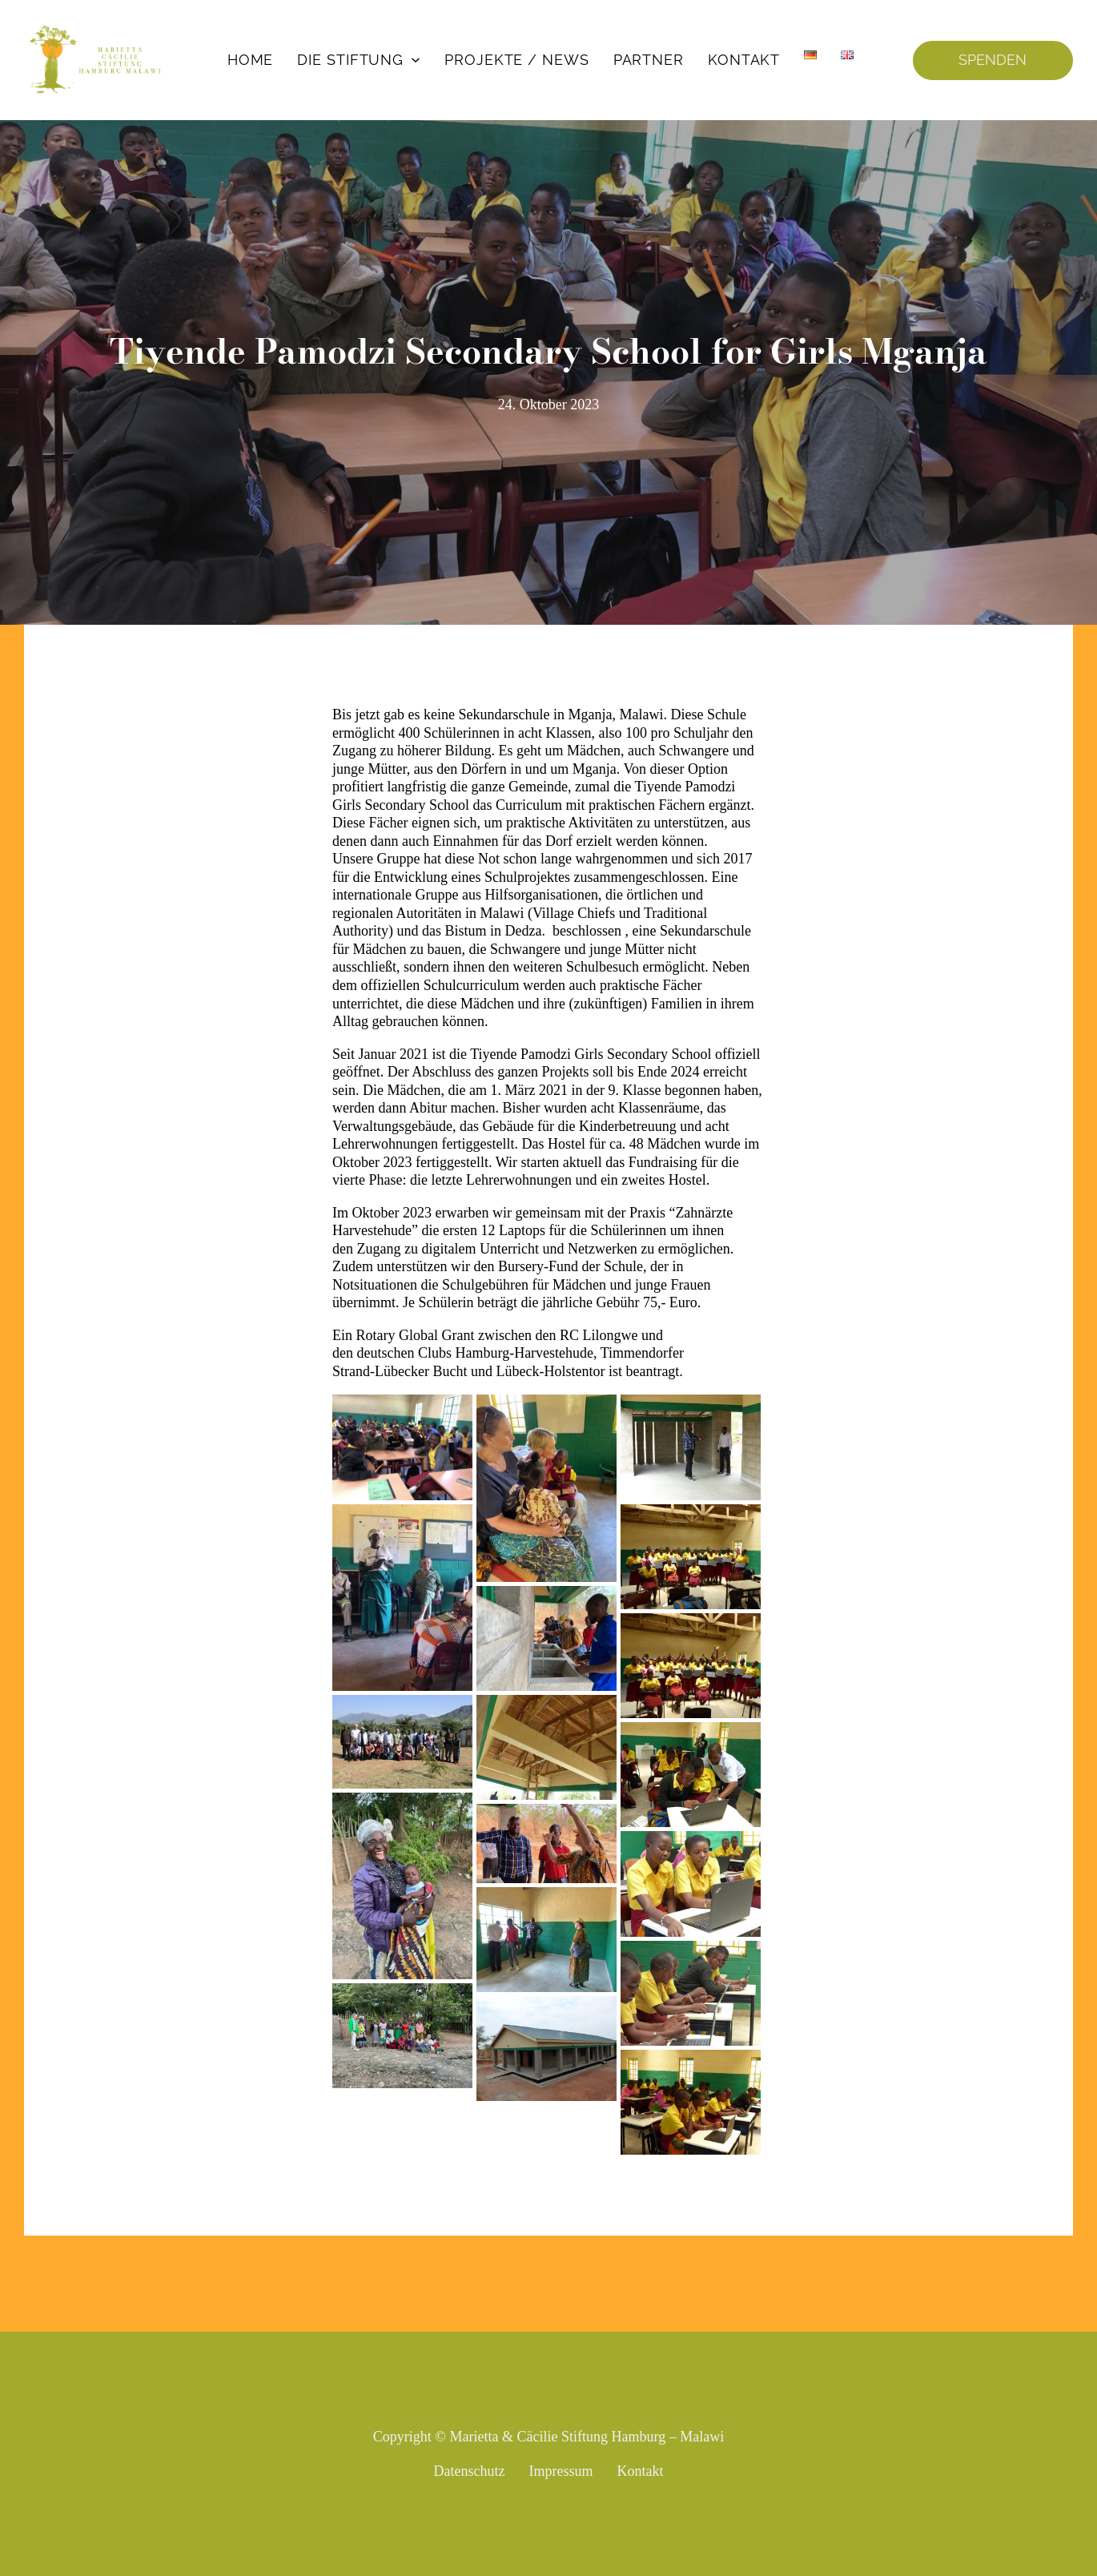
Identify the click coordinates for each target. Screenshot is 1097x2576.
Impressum (560, 2471)
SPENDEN (992, 59)
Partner (648, 59)
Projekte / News (516, 59)
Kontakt (744, 59)
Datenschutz (469, 2471)
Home (250, 59)
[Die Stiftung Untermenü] (415, 60)
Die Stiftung (350, 59)
